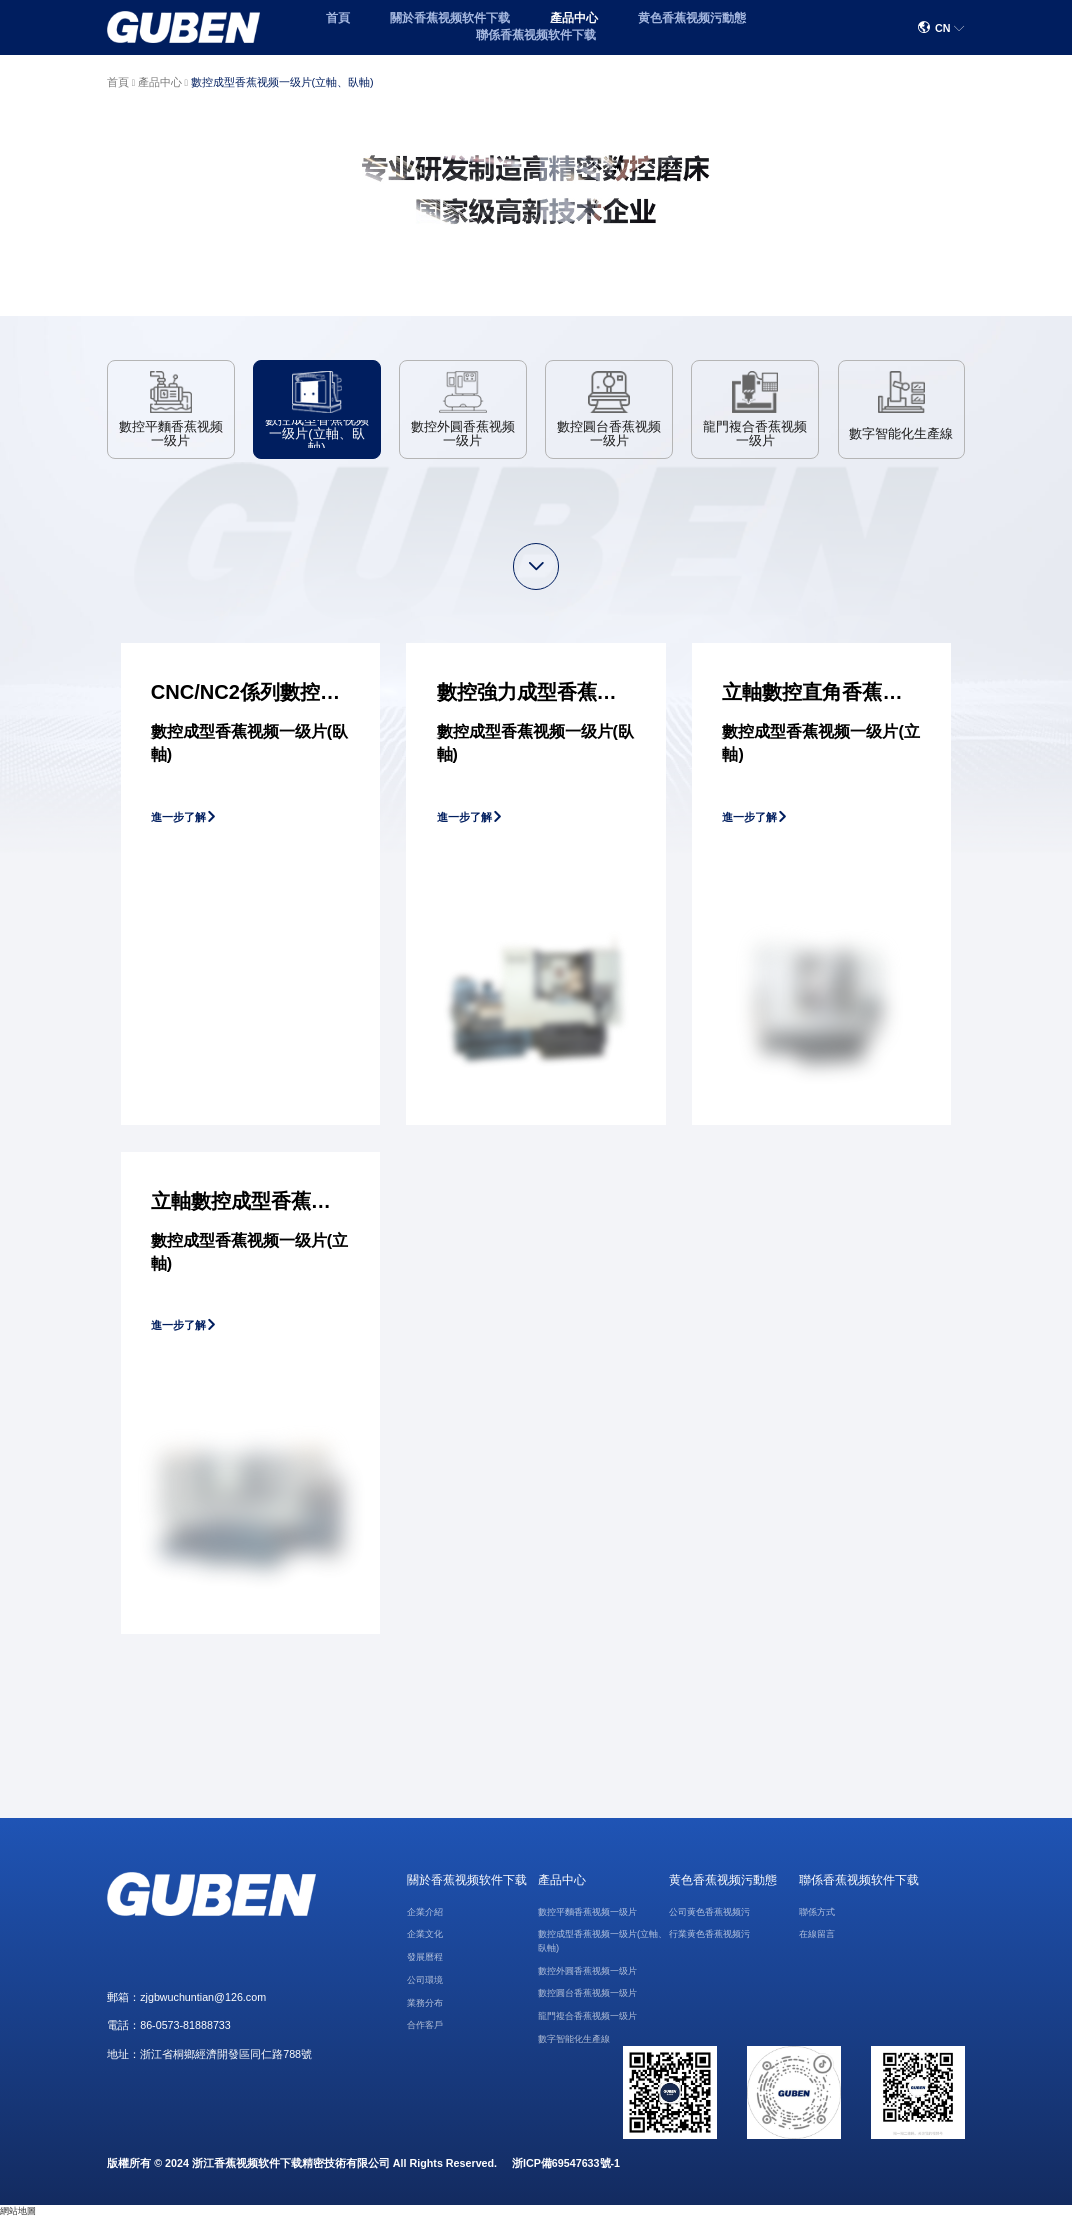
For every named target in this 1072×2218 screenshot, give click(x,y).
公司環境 (425, 1980)
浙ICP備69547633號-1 (566, 2163)
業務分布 (425, 2003)
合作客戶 (425, 2025)
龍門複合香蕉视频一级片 (587, 2016)
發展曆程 (425, 1957)
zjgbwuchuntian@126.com (203, 1997)
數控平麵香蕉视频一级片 (587, 1912)
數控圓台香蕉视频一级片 (587, 1993)
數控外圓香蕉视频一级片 (587, 1971)
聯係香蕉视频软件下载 (536, 35)
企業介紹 (425, 1912)
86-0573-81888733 (185, 2025)
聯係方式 (817, 1912)
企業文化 (425, 1934)
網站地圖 (18, 2211)
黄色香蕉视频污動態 (692, 18)
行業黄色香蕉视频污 (709, 1934)
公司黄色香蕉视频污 (709, 1912)
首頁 (338, 18)
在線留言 (817, 1934)
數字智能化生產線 (574, 2039)
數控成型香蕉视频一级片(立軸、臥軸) (282, 82)
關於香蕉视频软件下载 (450, 18)
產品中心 (574, 18)
